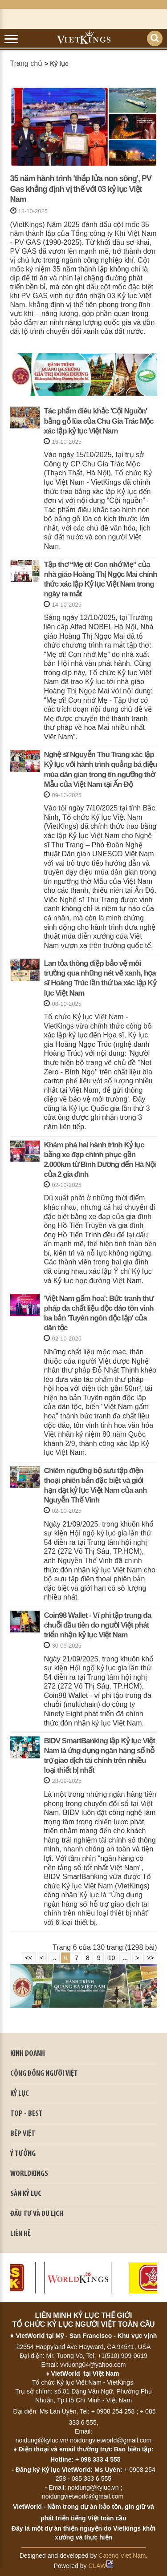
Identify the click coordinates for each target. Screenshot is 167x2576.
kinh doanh (27, 2053)
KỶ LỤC (19, 2094)
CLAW (100, 2565)
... (54, 1957)
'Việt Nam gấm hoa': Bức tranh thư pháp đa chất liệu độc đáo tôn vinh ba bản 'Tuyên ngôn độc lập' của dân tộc (98, 1313)
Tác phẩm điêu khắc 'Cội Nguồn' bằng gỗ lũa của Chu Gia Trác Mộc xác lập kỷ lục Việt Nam (98, 421)
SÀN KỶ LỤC (25, 2194)
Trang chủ (26, 63)
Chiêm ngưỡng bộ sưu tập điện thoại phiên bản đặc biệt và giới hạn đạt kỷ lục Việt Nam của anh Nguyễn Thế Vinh (95, 1485)
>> (150, 1957)
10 (111, 1957)
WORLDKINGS (29, 2174)
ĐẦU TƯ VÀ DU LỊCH (36, 2214)
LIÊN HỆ (20, 2234)
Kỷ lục (59, 63)
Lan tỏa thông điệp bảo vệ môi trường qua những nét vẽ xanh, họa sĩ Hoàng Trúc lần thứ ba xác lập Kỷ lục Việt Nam (100, 978)
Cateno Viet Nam (122, 2555)
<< (28, 1957)
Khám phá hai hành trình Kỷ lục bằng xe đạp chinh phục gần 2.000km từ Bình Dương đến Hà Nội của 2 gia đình (99, 1160)
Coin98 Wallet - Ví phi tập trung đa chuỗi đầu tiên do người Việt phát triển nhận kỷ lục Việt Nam (97, 1625)
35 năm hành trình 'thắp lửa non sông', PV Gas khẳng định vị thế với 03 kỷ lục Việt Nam (81, 189)
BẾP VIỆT (22, 2134)
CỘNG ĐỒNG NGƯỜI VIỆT (44, 2074)
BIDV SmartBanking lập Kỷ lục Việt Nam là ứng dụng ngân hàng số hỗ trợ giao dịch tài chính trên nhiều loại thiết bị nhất (99, 1755)
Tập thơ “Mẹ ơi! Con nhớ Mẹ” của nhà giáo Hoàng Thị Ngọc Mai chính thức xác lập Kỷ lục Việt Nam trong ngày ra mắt (100, 579)
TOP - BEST (26, 2114)
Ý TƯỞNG (23, 2154)
